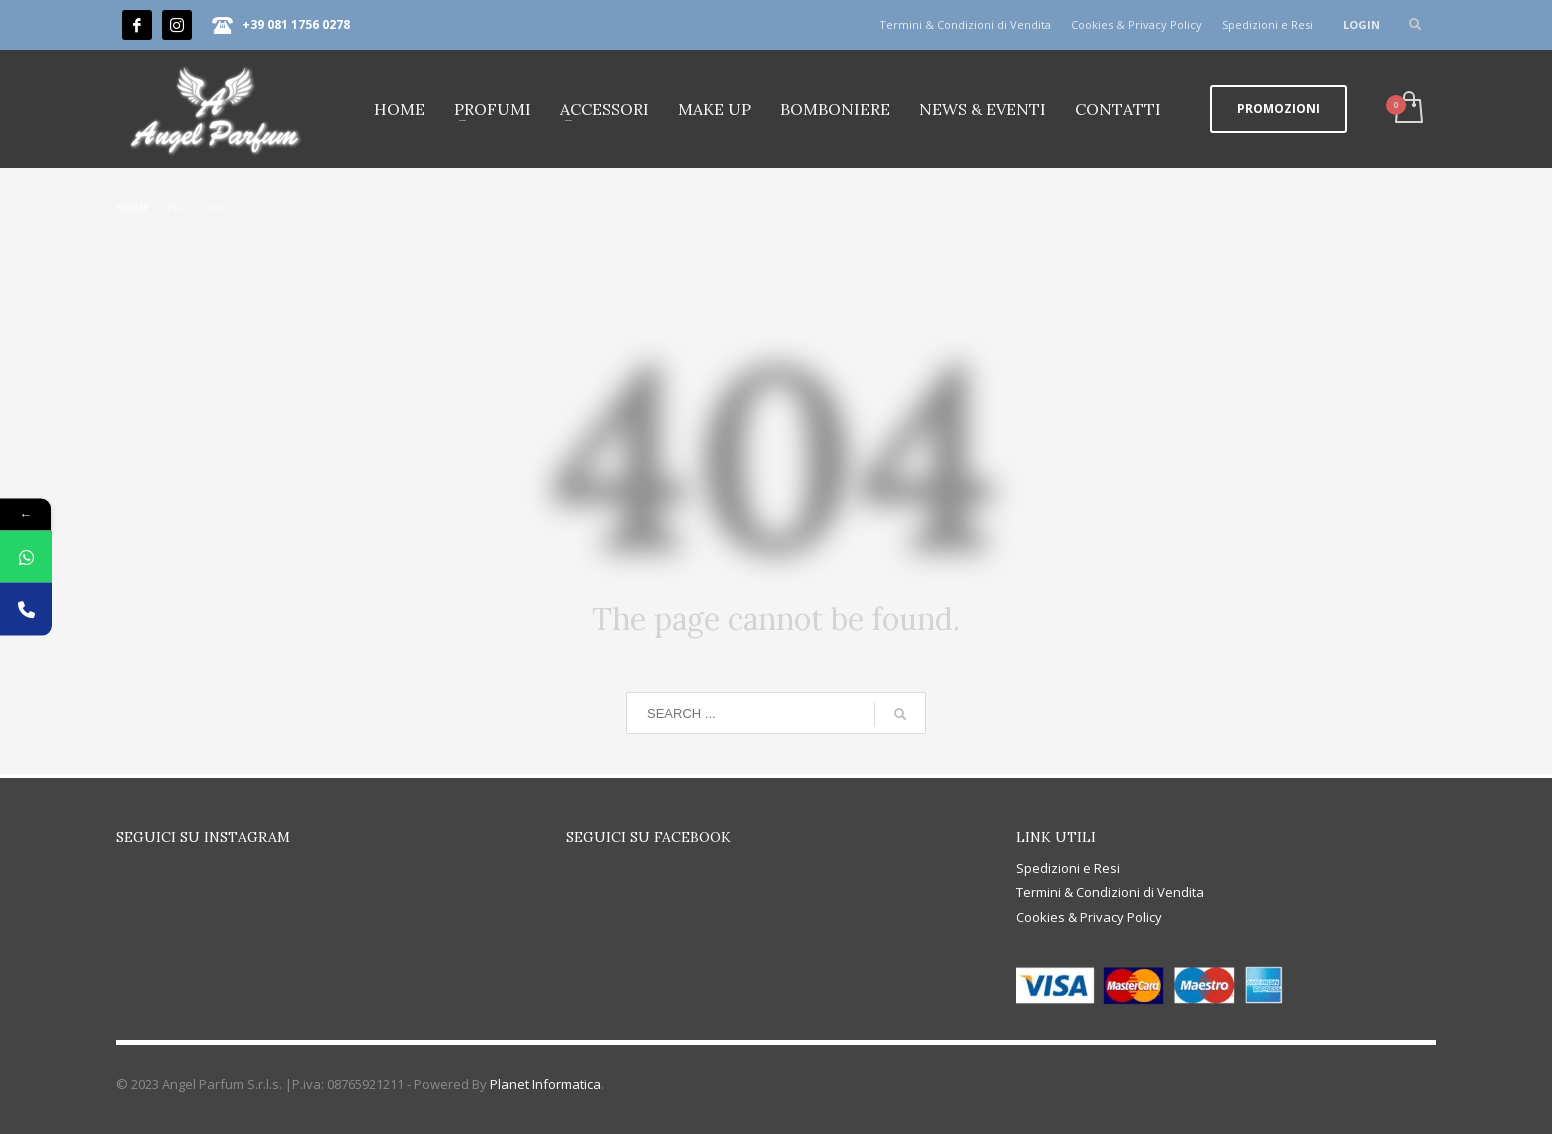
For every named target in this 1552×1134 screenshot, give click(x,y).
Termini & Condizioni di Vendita (965, 24)
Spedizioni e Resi (1267, 24)
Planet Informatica (545, 1084)
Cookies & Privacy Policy (1136, 24)
